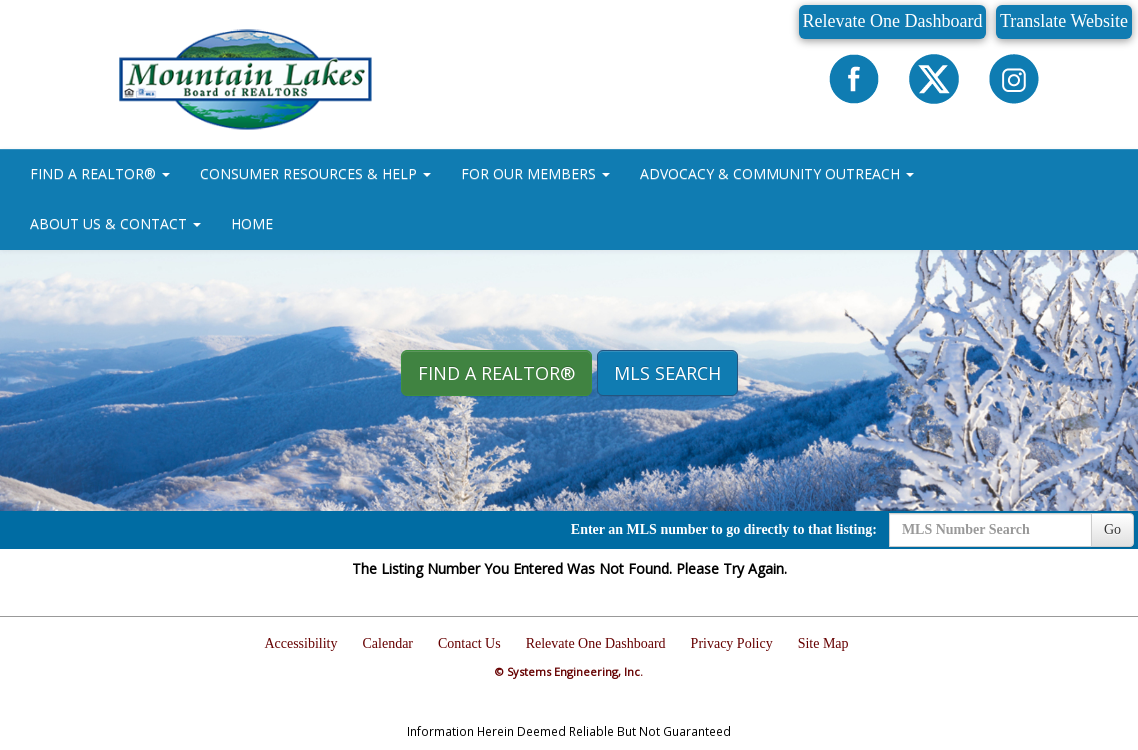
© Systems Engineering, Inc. (569, 671)
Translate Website (1064, 21)
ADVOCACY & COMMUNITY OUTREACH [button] (777, 173)
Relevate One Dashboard (893, 21)
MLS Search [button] (667, 373)
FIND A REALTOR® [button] (100, 173)
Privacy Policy (732, 643)
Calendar (388, 643)
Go (1112, 529)
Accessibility (300, 643)
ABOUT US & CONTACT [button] (115, 223)
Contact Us (469, 643)
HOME (252, 223)
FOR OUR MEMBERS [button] (535, 173)
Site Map (823, 643)
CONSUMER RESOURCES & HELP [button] (315, 173)
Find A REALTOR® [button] (496, 373)
